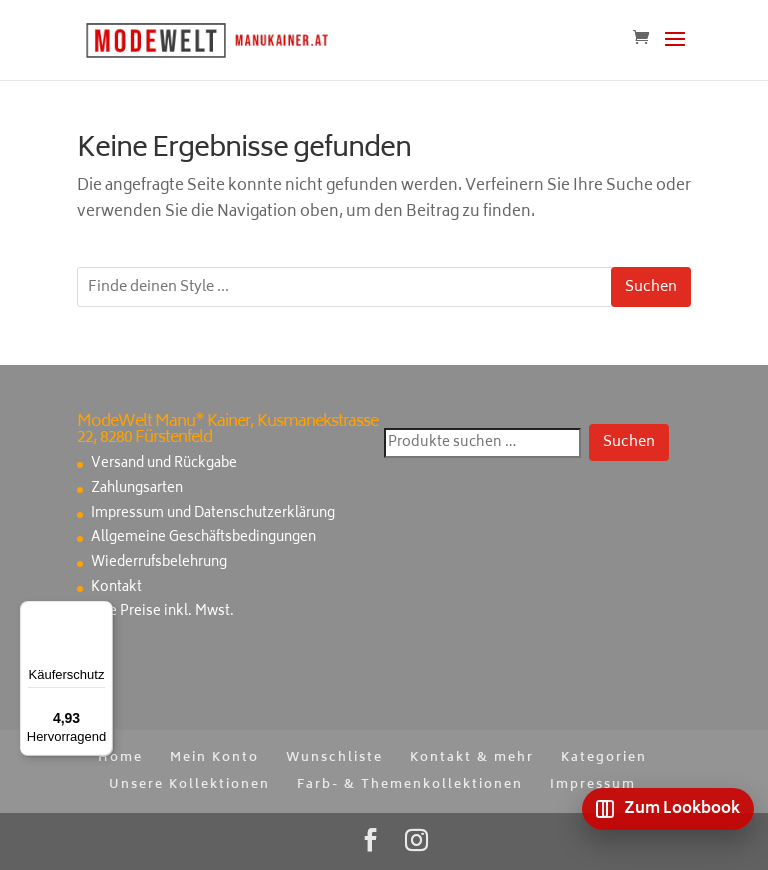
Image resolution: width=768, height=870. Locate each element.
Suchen (651, 287)
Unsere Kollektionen (189, 785)
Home (120, 758)
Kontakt (116, 588)
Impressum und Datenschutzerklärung (213, 514)
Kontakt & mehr (472, 758)
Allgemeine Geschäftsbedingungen (203, 538)
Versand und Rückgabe (164, 464)
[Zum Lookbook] (668, 809)
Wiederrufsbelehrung (159, 563)
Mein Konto (214, 758)
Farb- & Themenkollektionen (410, 785)
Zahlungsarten (137, 489)
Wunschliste (334, 758)
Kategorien (604, 758)
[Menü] (101, 613)
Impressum (593, 785)
